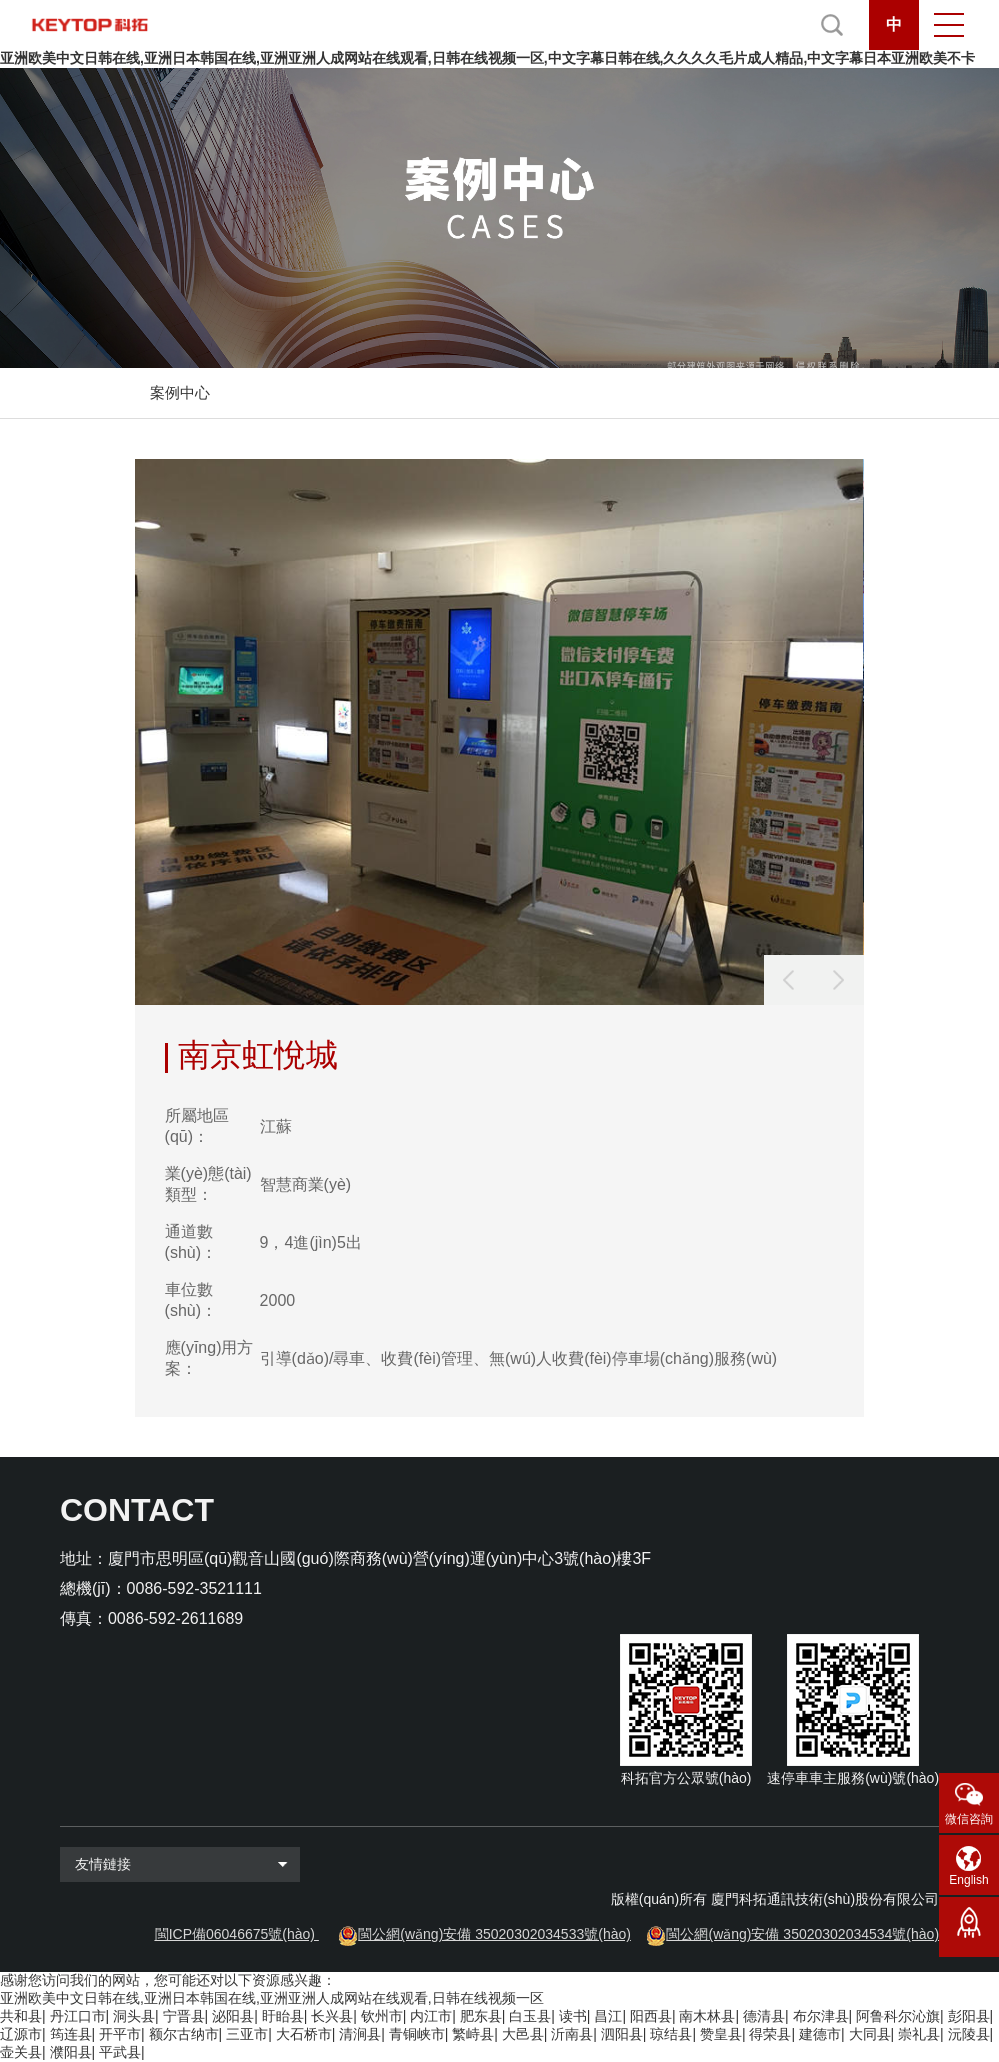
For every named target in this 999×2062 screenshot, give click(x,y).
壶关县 (21, 2052)
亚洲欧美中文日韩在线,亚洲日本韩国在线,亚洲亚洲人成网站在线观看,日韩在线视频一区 (272, 1998)
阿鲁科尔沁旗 (898, 2016)
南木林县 (707, 2016)
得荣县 (770, 2034)
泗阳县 (622, 2034)
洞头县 (134, 2016)
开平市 (120, 2034)
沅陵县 (969, 2034)
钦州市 (382, 2016)
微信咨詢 (969, 1819)
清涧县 (360, 2034)
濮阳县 (71, 2052)
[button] (839, 980)
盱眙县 (283, 2016)
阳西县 (651, 2016)
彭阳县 (969, 2016)
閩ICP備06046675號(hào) (235, 1934)
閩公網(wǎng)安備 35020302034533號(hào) (494, 1934)
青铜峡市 (417, 2034)
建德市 (820, 2034)
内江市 (431, 2016)
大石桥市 (304, 2034)
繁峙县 (473, 2034)
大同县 (870, 2034)
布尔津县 (821, 2016)
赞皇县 (721, 2034)
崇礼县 (919, 2034)
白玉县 (530, 2016)
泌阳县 (233, 2016)
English (968, 1880)
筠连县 (71, 2034)
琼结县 (671, 2034)
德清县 (764, 2016)
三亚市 (247, 2034)
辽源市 (21, 2034)
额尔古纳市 (184, 2034)
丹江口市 (78, 2016)
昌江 (608, 2016)
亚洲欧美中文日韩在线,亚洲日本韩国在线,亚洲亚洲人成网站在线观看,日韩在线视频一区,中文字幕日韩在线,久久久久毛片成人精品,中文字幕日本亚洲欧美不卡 (487, 58)
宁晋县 (184, 2016)
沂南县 (572, 2034)
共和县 (21, 2016)
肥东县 (481, 2016)
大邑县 (523, 2034)
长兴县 (332, 2016)
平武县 (120, 2052)
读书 (573, 2016)
